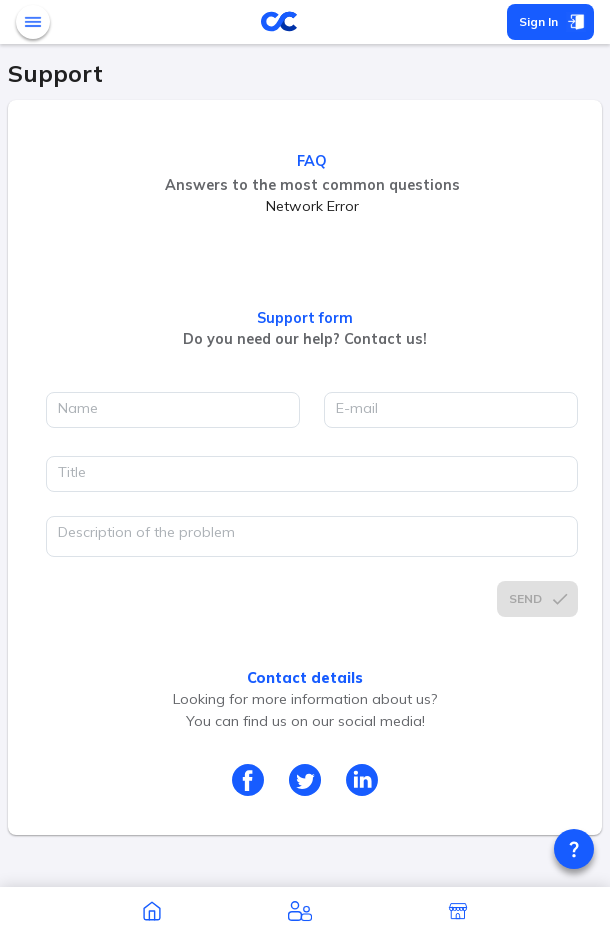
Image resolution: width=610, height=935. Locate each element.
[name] (173, 410)
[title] (312, 473)
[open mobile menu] (33, 22)
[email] (451, 410)
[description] (312, 536)
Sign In (550, 22)
